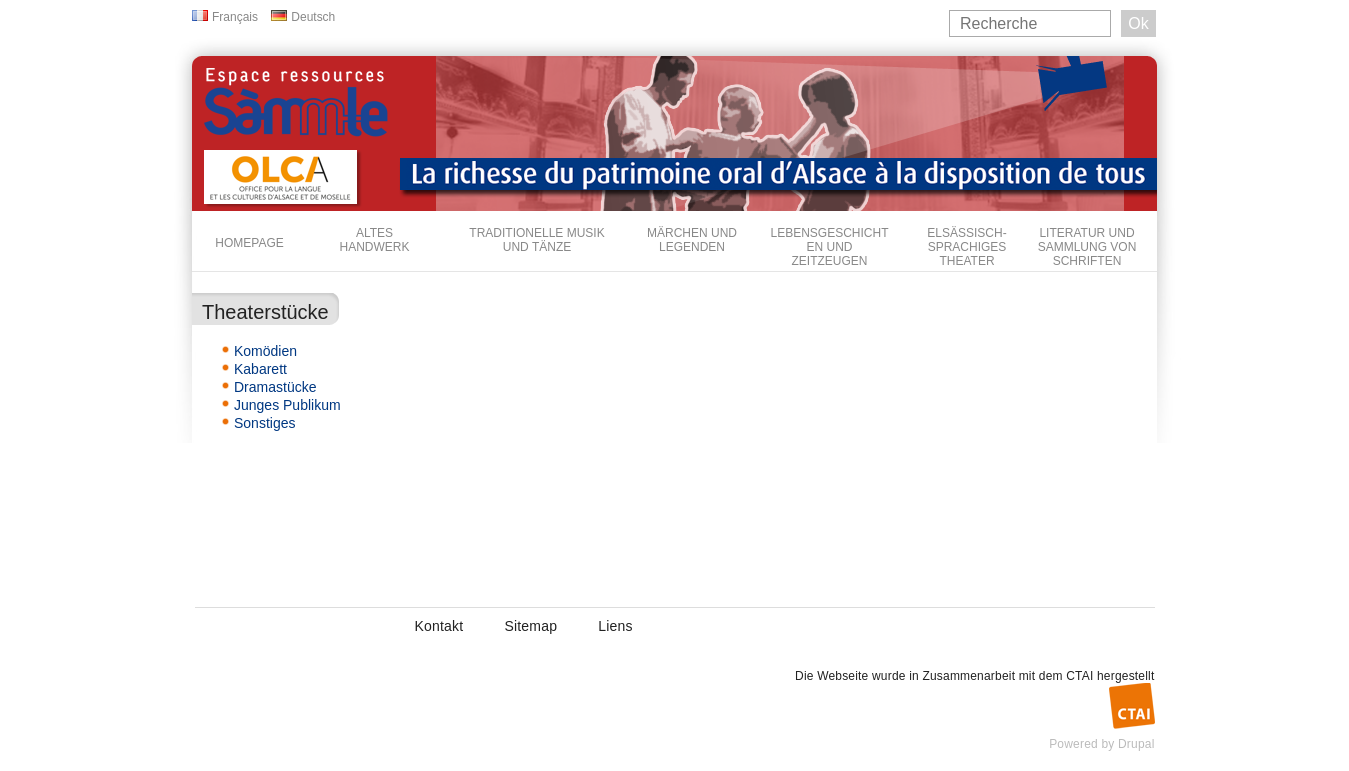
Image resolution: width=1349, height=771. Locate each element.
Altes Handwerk (374, 240)
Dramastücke (275, 387)
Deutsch (313, 17)
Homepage (249, 243)
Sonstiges (264, 423)
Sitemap (530, 626)
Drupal (1136, 744)
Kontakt (439, 626)
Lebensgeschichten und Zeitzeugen (829, 247)
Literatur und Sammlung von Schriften (1087, 247)
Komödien (265, 351)
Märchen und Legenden (692, 240)
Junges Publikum (287, 405)
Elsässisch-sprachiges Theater (966, 247)
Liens (615, 626)
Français (235, 17)
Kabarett (260, 369)
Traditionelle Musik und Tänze (536, 240)
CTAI (1079, 676)
